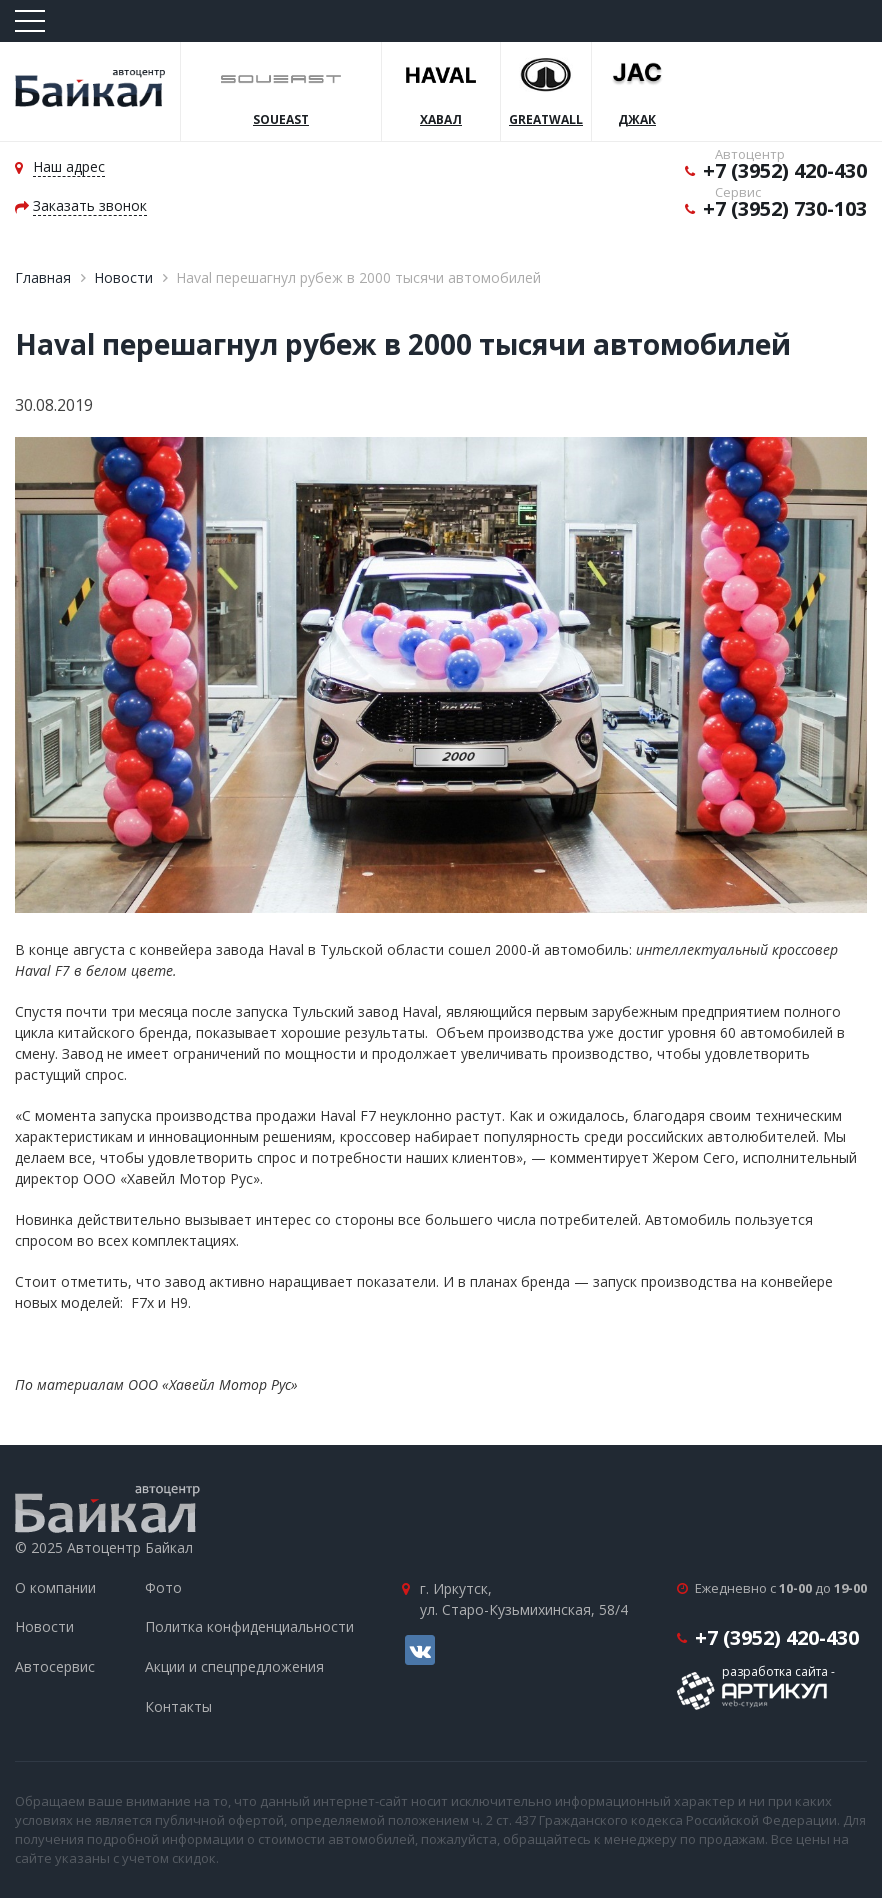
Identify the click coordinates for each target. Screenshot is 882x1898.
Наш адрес (69, 166)
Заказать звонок (90, 205)
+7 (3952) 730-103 (785, 208)
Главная (43, 277)
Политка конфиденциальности (249, 1626)
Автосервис (55, 1666)
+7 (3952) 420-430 (785, 170)
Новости (123, 277)
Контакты (178, 1706)
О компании (55, 1587)
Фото (163, 1587)
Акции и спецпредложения (234, 1666)
